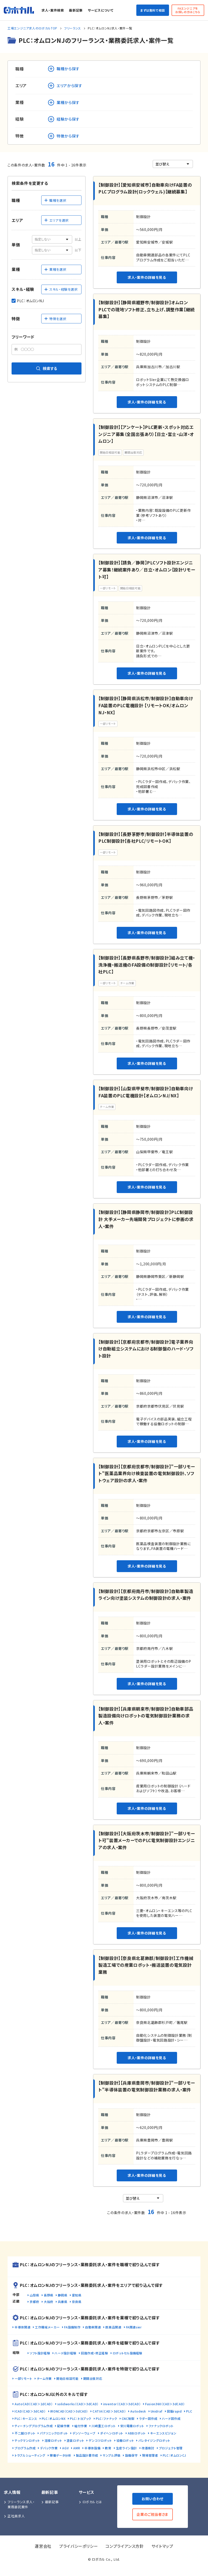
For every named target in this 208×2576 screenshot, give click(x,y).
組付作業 (80, 2431)
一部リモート (23, 2384)
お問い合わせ (151, 2504)
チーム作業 (44, 2384)
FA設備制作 (72, 2332)
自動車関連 (93, 2332)
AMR (76, 2453)
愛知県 (76, 2300)
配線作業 (63, 2431)
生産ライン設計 (126, 2453)
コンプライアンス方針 (124, 2552)
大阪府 (48, 2307)
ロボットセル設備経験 (127, 2358)
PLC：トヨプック (80, 2424)
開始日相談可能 (67, 2384)
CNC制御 (128, 2424)
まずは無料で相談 (152, 10)
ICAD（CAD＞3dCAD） (30, 2417)
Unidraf (156, 2417)
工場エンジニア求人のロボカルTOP (32, 28)
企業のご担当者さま (152, 2520)
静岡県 (62, 2300)
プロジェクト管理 (171, 2453)
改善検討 (148, 2453)
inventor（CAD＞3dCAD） (122, 2409)
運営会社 (43, 2552)
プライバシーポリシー (78, 2552)
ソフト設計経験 (40, 2358)
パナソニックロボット (54, 2438)
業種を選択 (55, 269)
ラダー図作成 (148, 2424)
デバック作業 (49, 2453)
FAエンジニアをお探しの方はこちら (187, 10)
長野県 (48, 2300)
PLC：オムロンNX (53, 2424)
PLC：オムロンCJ (174, 2461)
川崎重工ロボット (103, 2431)
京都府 (34, 2307)
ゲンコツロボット (100, 2446)
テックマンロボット (27, 2446)
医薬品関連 (113, 2332)
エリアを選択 (56, 220)
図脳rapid (174, 2417)
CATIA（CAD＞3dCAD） (109, 2417)
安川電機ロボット (132, 2431)
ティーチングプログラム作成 (34, 2431)
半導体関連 (22, 2332)
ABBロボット (136, 2438)
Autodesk (138, 2417)
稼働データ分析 (60, 2461)
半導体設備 (92, 2453)
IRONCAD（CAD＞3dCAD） (69, 2417)
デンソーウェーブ (84, 2438)
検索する (46, 368)
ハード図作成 (171, 2424)
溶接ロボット (53, 2446)
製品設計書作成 (87, 2461)
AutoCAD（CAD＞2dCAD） (34, 2409)
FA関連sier (134, 2332)
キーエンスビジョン (163, 2438)
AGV (65, 2453)
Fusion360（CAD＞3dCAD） (165, 2409)
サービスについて (100, 10)
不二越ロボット (25, 2438)
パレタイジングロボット (154, 2446)
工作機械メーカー (47, 2332)
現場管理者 (150, 2461)
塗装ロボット (75, 2446)
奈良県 (76, 2307)
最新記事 (76, 10)
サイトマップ (162, 2552)
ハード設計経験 (65, 2358)
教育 (108, 2453)
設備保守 (131, 2461)
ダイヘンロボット (111, 2438)
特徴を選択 (55, 318)
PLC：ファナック (106, 2424)
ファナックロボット (161, 2431)
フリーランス (72, 28)
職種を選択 (55, 200)
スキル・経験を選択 (61, 289)
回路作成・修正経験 (94, 2358)
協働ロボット (125, 2446)
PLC (189, 2417)
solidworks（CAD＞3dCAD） (78, 2409)
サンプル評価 (111, 2461)
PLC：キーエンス (26, 2424)
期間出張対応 (92, 2384)
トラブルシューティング (30, 2461)
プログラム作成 (25, 2453)
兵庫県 (62, 2307)
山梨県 (34, 2300)
